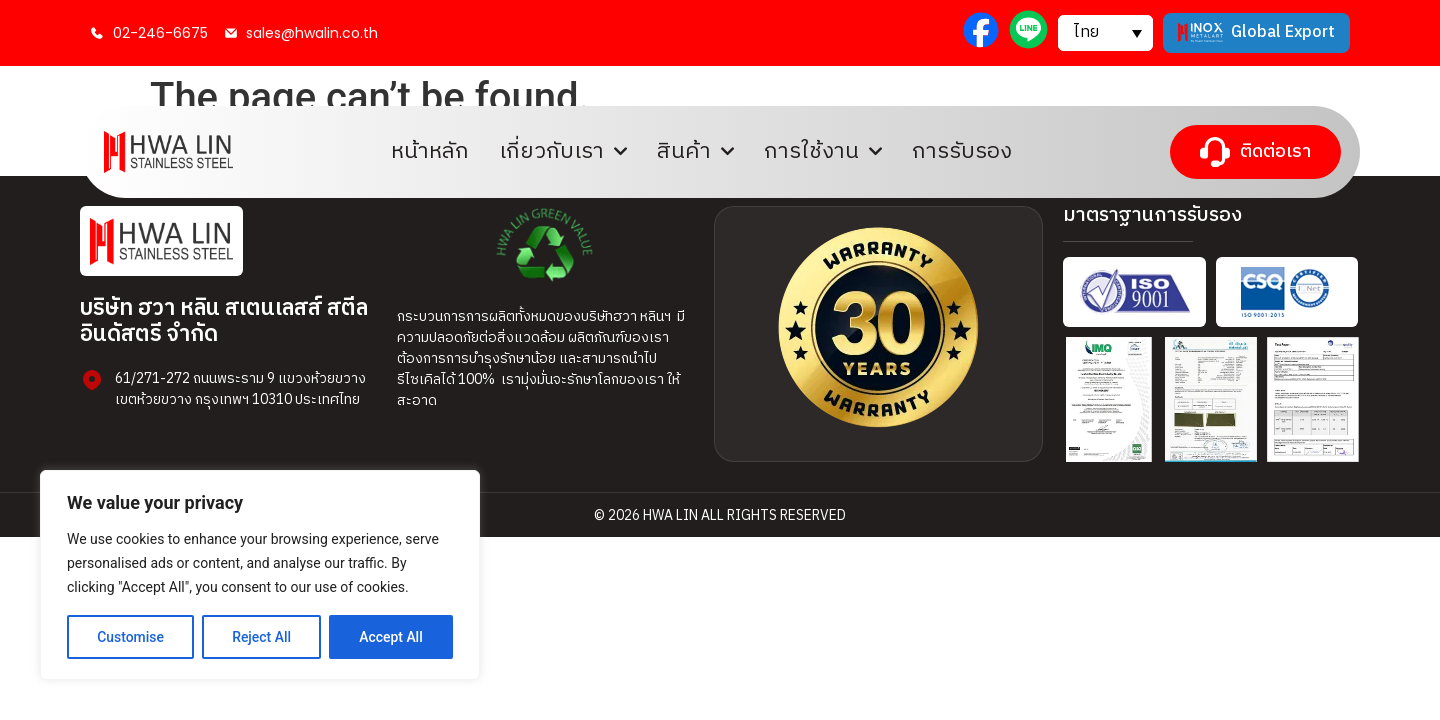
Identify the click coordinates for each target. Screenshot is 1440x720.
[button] (1105, 33)
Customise (130, 637)
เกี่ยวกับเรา (563, 151)
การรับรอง (962, 151)
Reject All (261, 637)
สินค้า (695, 151)
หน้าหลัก (430, 151)
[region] (260, 575)
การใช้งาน (823, 151)
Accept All (391, 637)
